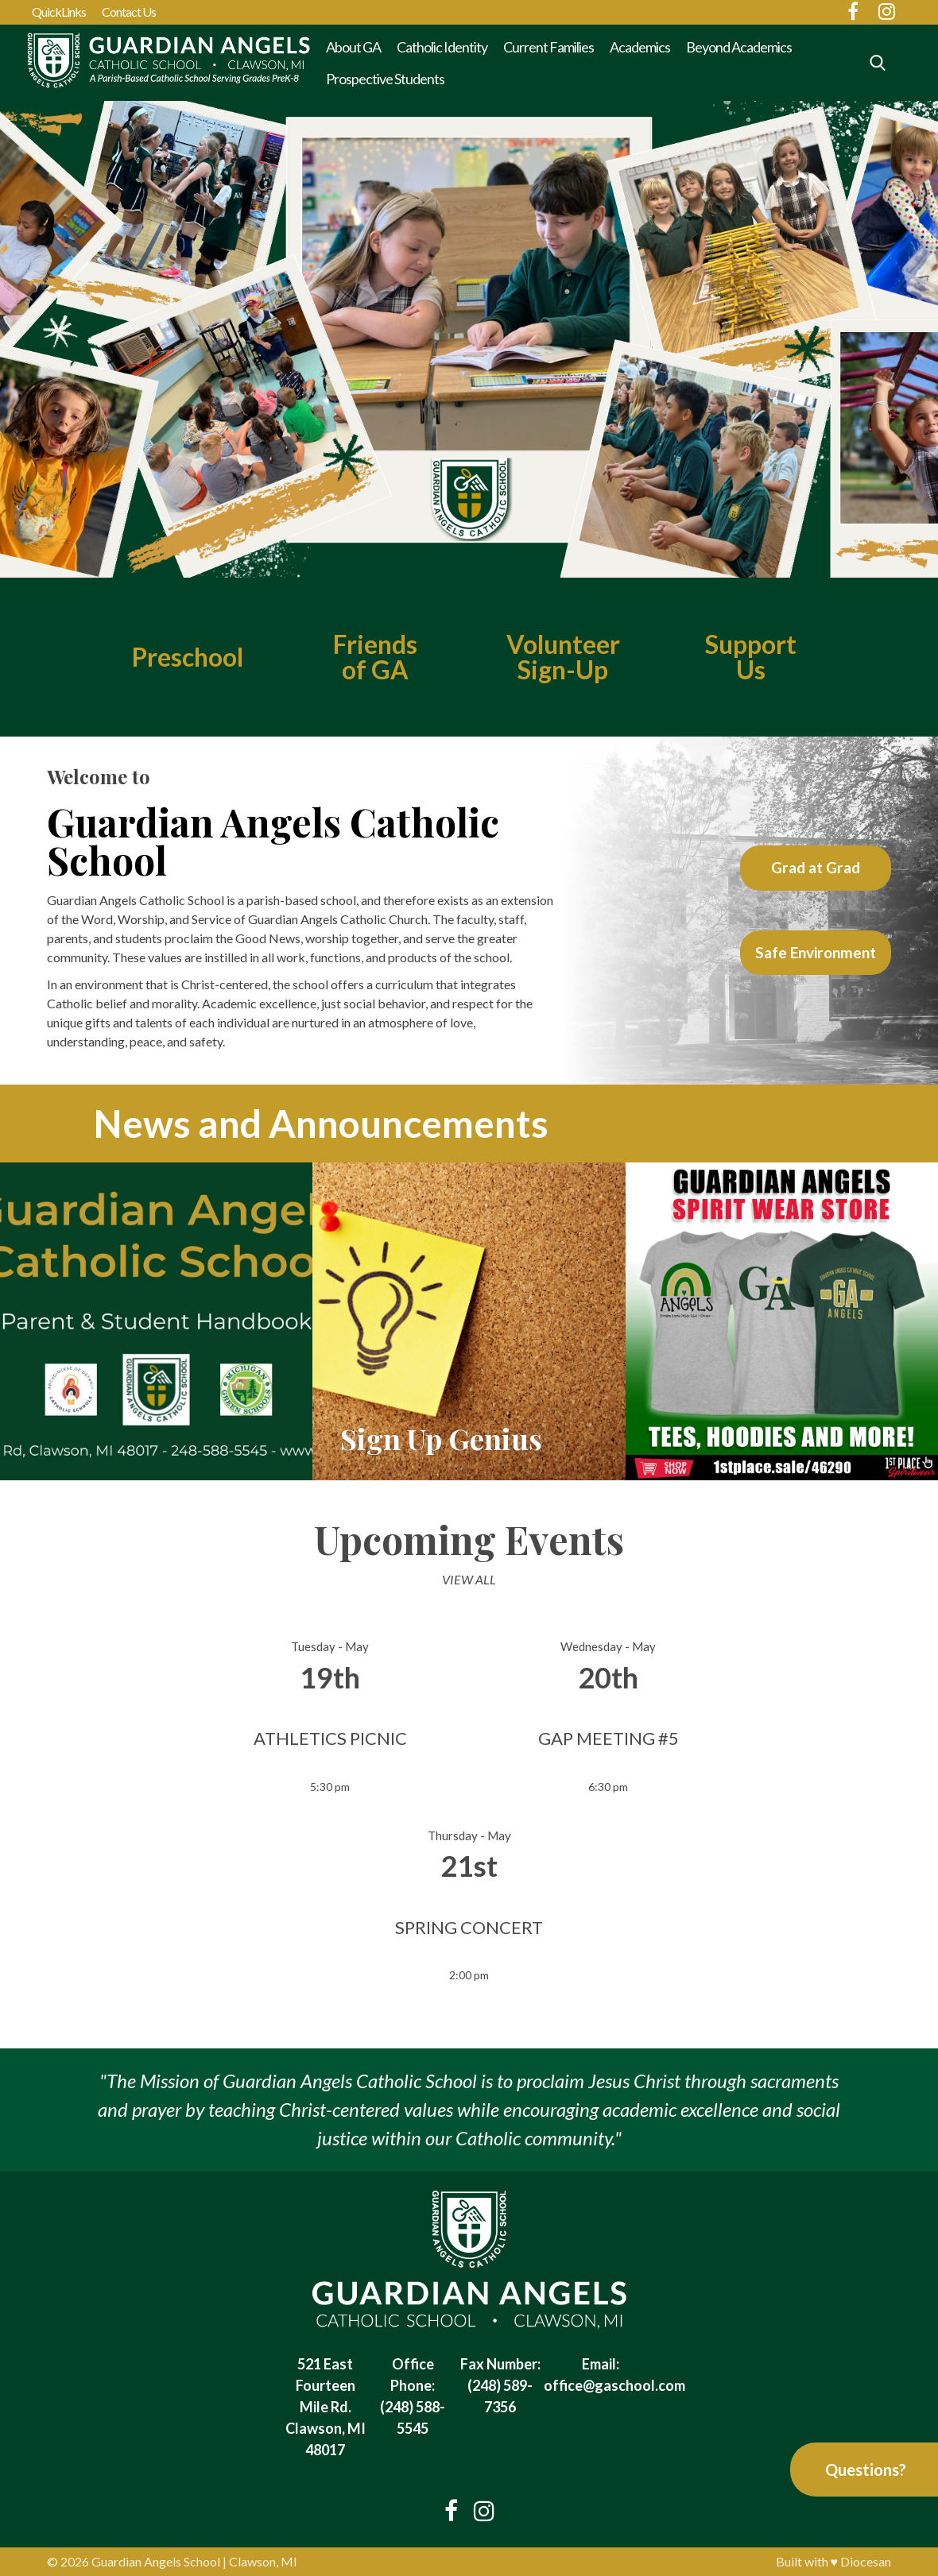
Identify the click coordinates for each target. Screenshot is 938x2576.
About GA (353, 47)
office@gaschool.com (614, 2385)
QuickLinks (59, 11)
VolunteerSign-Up (562, 657)
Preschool (187, 656)
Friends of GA (375, 657)
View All (469, 1579)
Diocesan (865, 2561)
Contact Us (129, 11)
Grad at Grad (815, 867)
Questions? (865, 2469)
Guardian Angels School (155, 2561)
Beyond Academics (739, 47)
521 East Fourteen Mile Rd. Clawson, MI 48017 (325, 2406)
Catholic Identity (442, 47)
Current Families (548, 47)
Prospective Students (385, 78)
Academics (640, 47)
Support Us (751, 657)
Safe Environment (815, 952)
